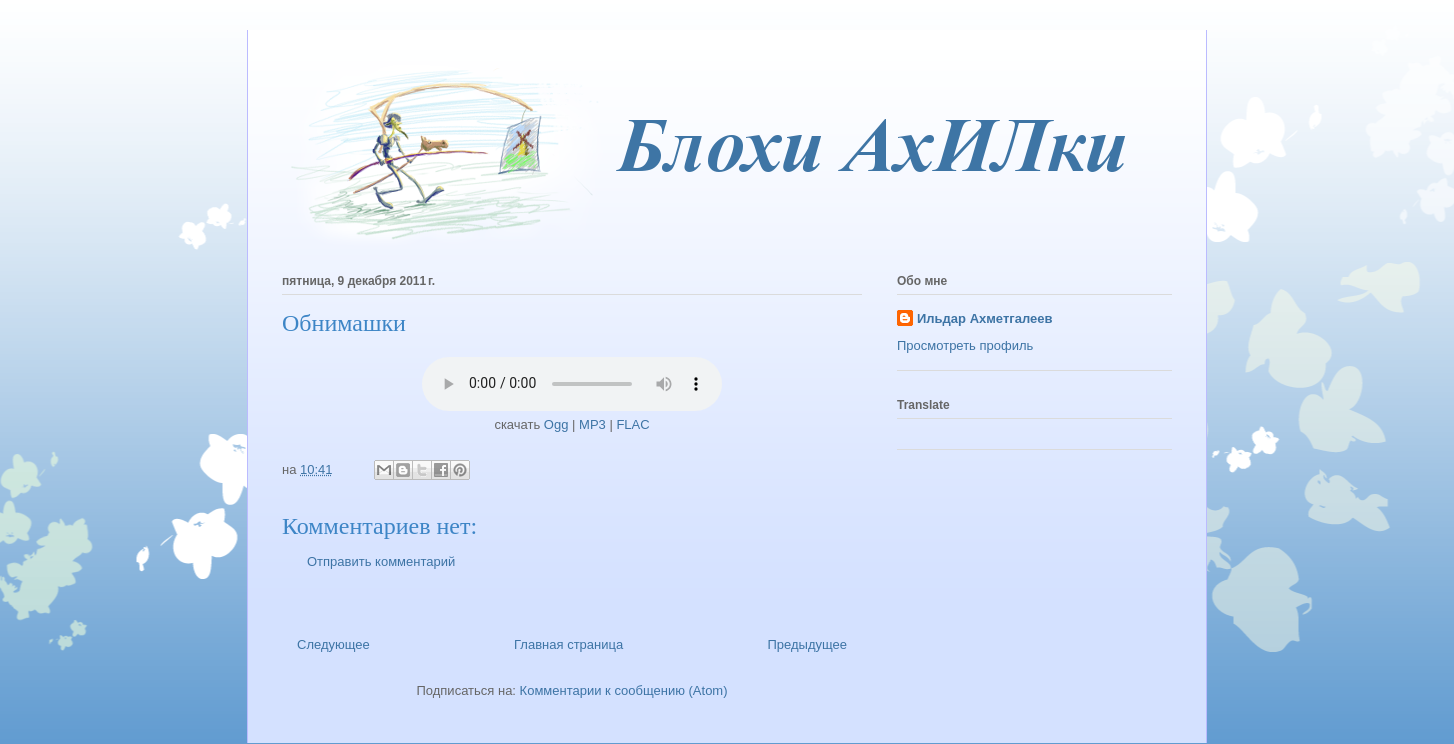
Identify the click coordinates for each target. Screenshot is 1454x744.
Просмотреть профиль (965, 345)
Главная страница (568, 644)
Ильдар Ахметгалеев (984, 318)
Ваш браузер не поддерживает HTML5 (572, 384)
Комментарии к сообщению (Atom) (624, 690)
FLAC (632, 424)
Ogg (556, 424)
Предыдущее (807, 644)
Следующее (333, 644)
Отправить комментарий (381, 561)
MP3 (592, 424)
